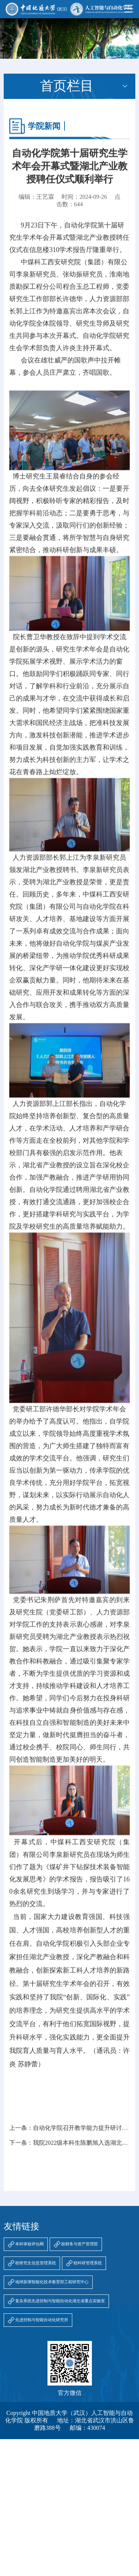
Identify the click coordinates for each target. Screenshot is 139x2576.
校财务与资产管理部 (79, 2244)
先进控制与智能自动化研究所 (41, 2320)
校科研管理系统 (87, 2263)
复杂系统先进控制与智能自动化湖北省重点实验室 (60, 2301)
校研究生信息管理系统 (35, 2263)
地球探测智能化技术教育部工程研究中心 (52, 2282)
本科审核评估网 (29, 2244)
